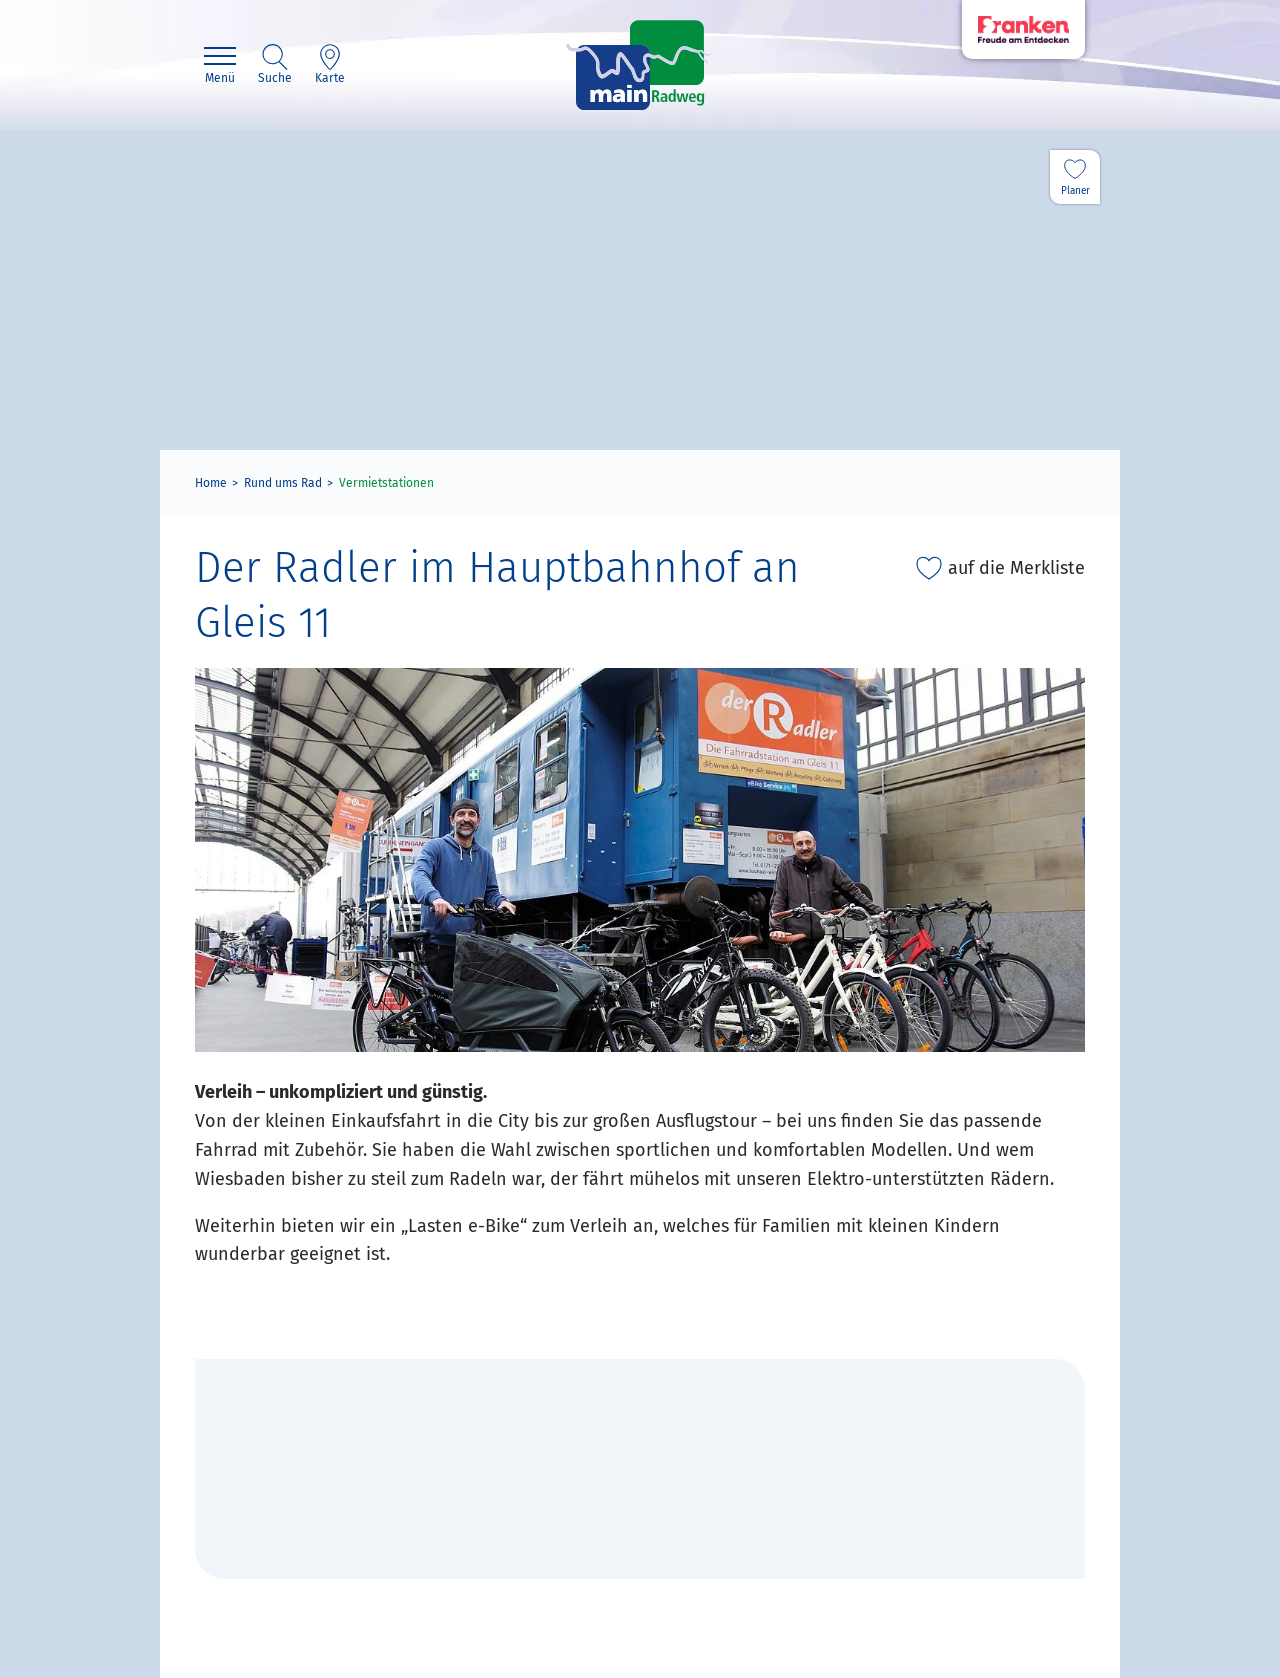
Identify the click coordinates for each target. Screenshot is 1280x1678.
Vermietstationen (386, 483)
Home (211, 483)
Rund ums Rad (283, 483)
